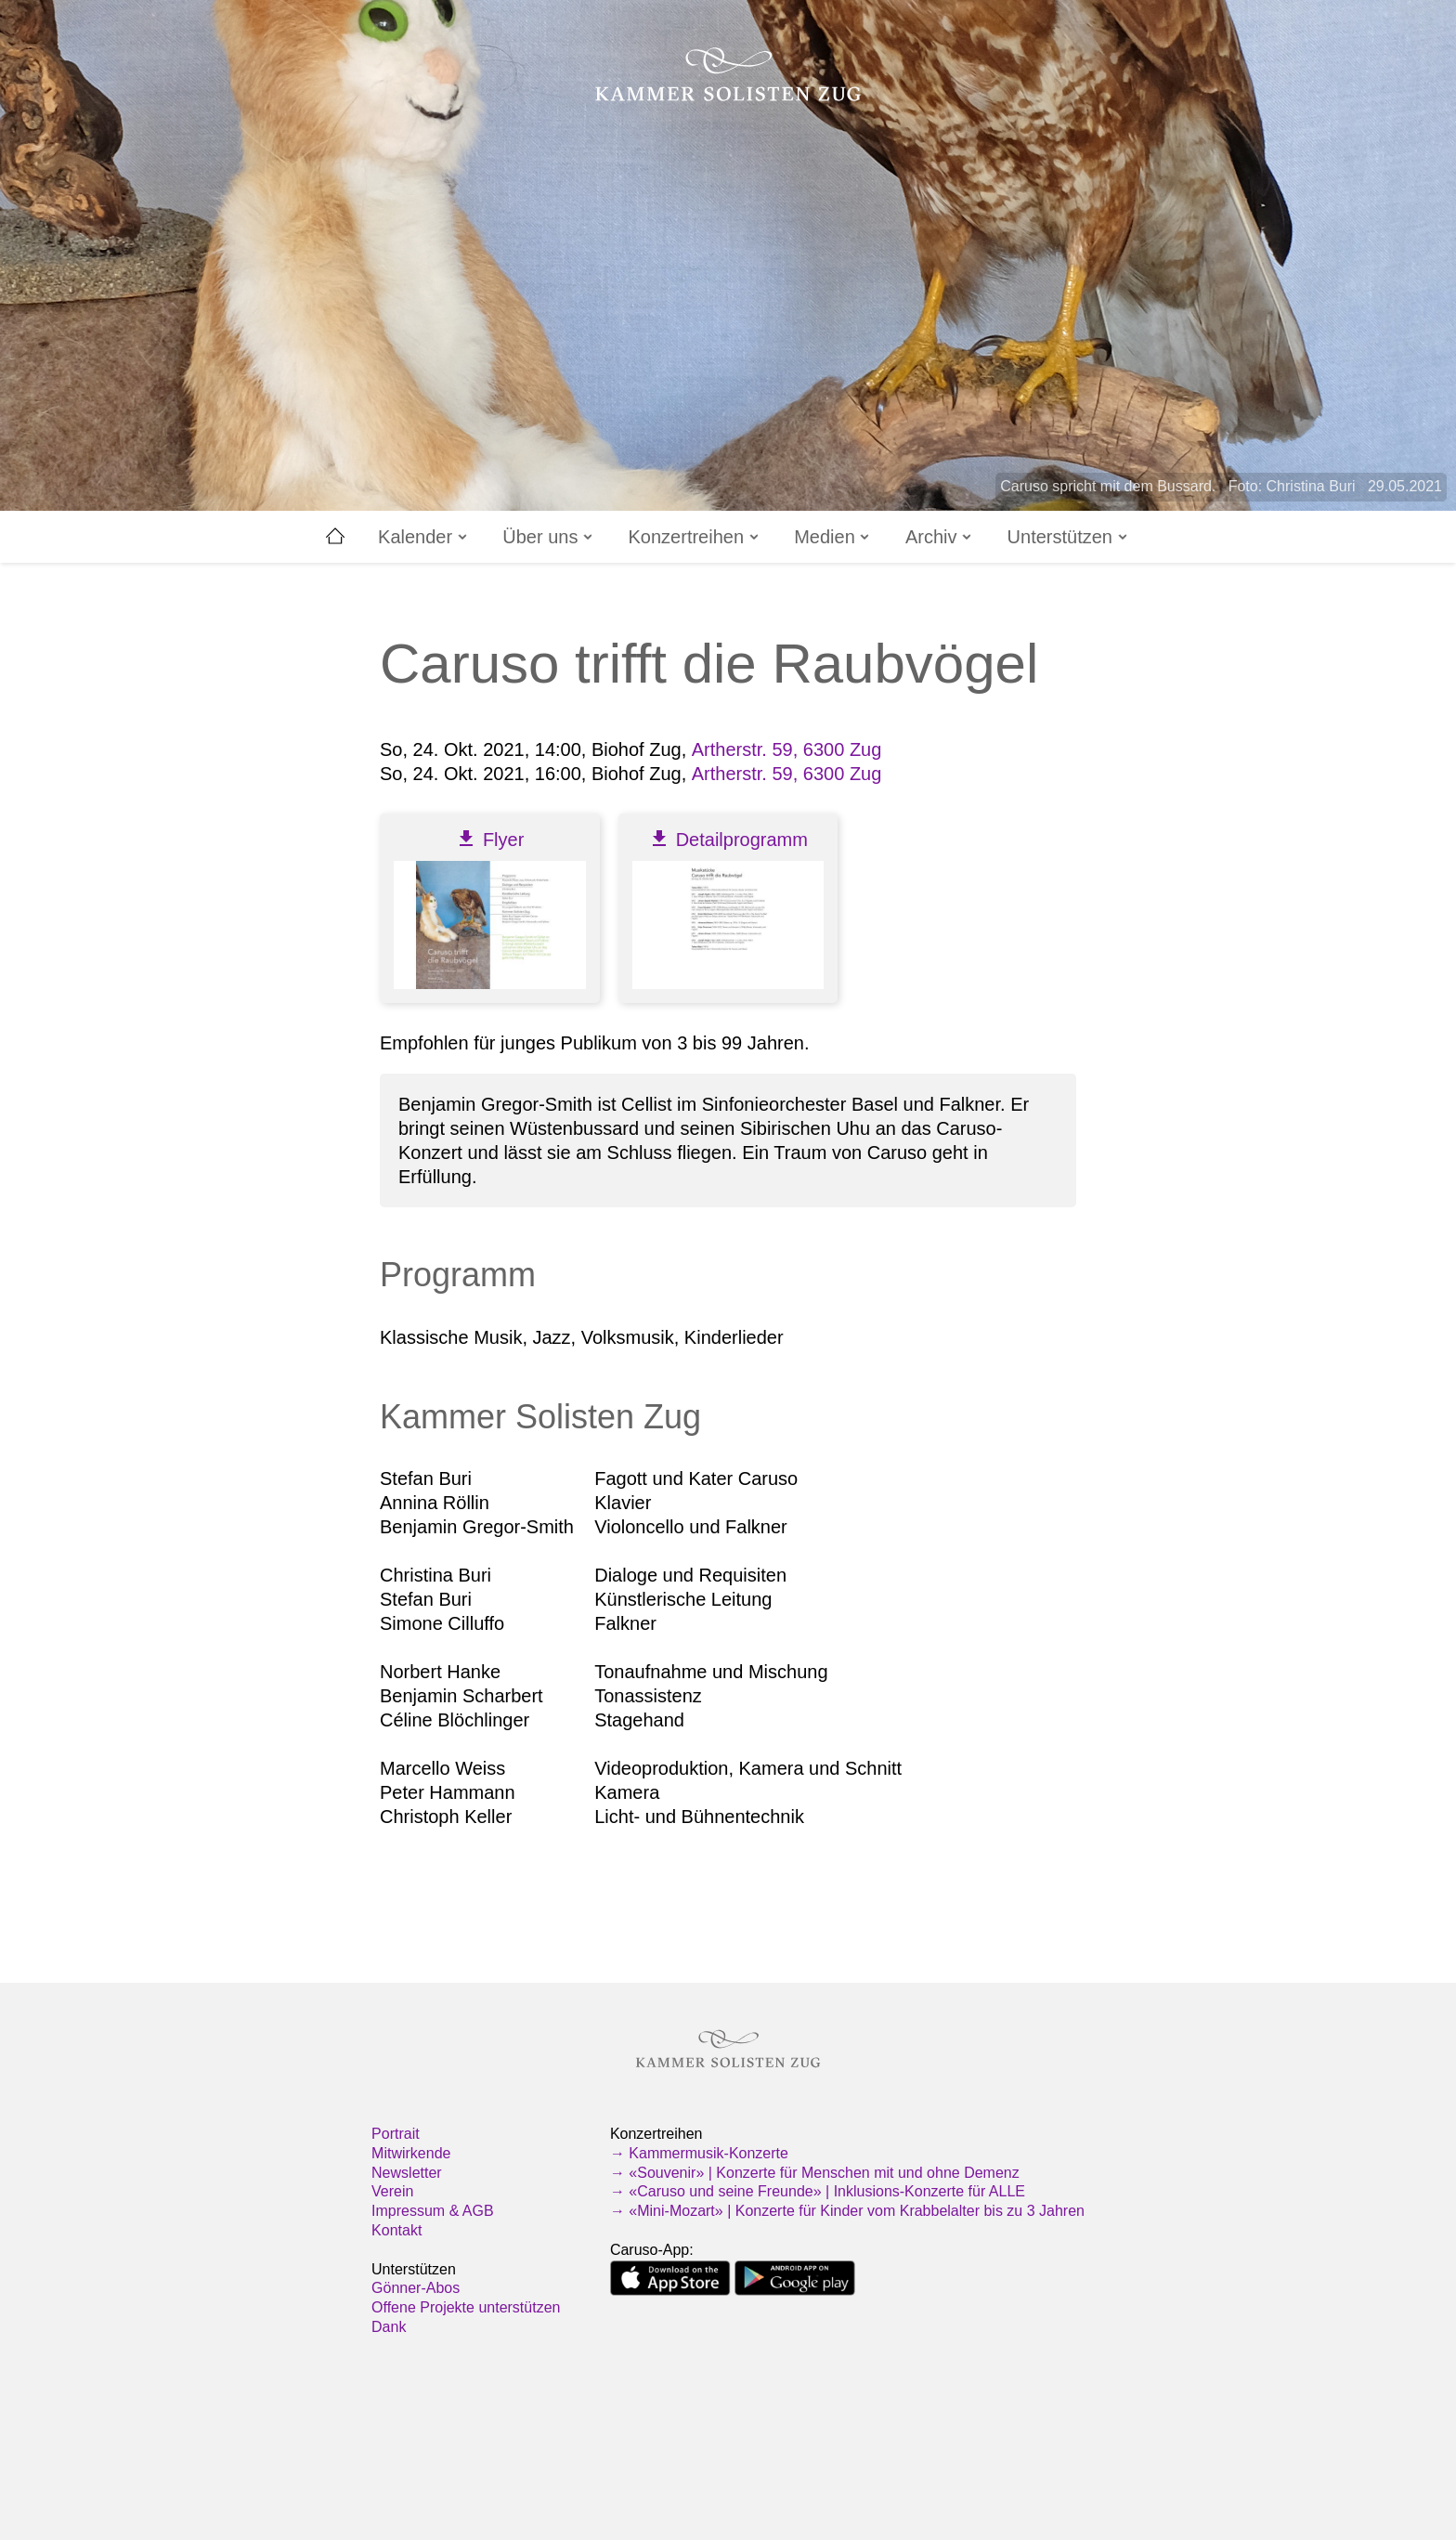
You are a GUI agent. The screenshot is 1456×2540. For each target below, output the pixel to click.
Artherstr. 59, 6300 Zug (787, 749)
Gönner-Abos (415, 2288)
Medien (833, 537)
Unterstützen (1069, 537)
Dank (388, 2327)
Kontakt (396, 2230)
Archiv (939, 537)
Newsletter (406, 2173)
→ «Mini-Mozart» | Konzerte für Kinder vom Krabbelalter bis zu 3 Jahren (847, 2211)
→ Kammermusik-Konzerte (699, 2153)
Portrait (395, 2134)
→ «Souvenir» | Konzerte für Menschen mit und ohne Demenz (815, 2173)
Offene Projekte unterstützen (465, 2307)
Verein (392, 2191)
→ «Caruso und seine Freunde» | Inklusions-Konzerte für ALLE (817, 2191)
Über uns (548, 537)
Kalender (424, 537)
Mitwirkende (410, 2153)
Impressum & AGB (432, 2211)
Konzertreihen (695, 537)
